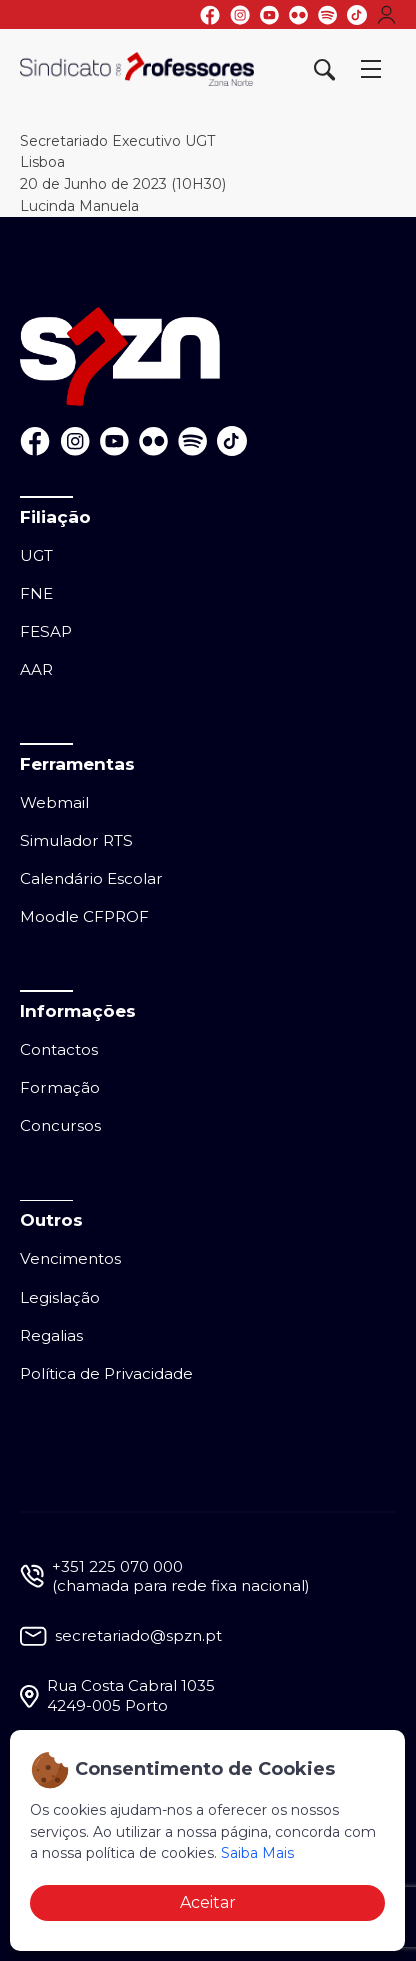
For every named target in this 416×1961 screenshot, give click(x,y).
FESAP (46, 631)
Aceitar (208, 1902)
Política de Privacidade (106, 1373)
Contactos (59, 1049)
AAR (36, 669)
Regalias (51, 1335)
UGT (36, 555)
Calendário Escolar (91, 878)
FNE (36, 593)
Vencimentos (70, 1258)
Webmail (54, 802)
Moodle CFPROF (84, 916)
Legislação (60, 1297)
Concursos (60, 1125)
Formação (60, 1087)
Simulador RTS (76, 840)
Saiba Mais (257, 1853)
